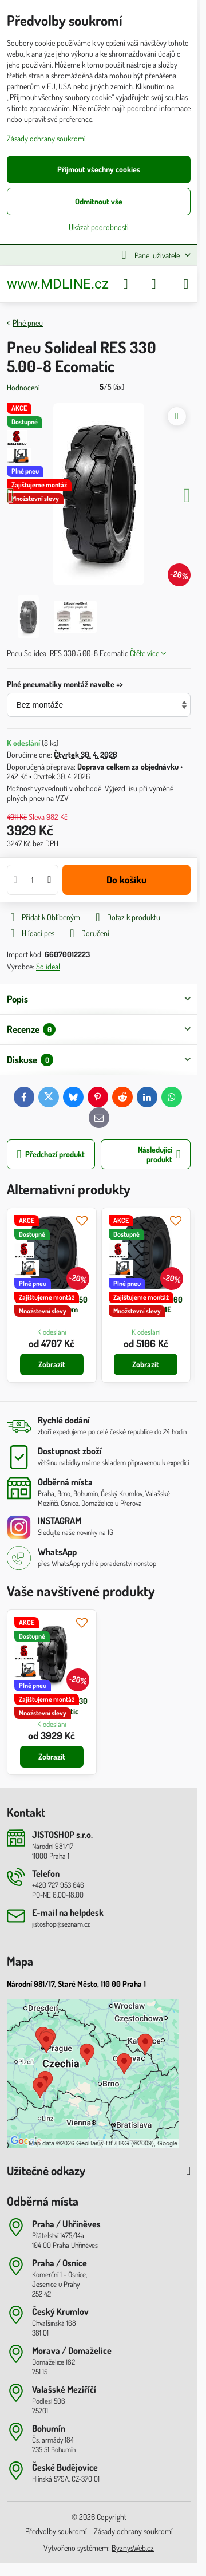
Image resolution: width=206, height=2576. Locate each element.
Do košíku (126, 879)
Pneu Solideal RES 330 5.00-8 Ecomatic (51, 1706)
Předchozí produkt (51, 1155)
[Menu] (186, 284)
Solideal (48, 966)
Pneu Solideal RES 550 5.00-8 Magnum (51, 1305)
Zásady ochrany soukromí (133, 2531)
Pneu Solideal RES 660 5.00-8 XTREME (146, 1305)
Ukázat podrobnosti (99, 227)
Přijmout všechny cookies (98, 169)
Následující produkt (159, 1155)
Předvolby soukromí (56, 2531)
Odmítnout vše (98, 201)
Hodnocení (23, 387)
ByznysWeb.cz (133, 2548)
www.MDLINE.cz (58, 284)
